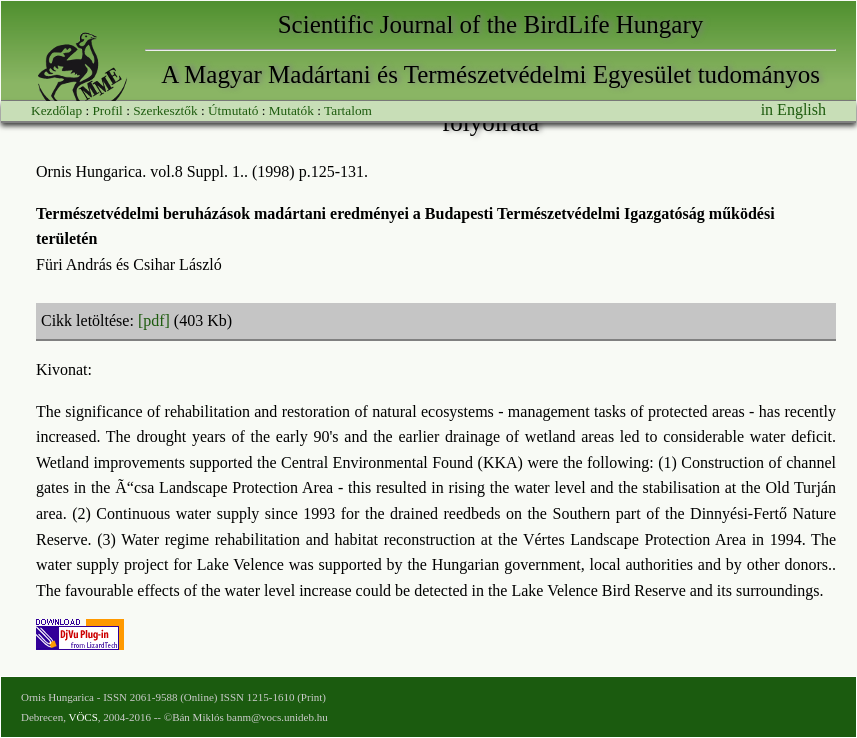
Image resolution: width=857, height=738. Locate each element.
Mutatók (291, 110)
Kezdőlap (56, 110)
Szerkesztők (165, 110)
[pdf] (154, 320)
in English (793, 109)
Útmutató (233, 110)
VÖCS (82, 717)
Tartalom (348, 110)
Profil (107, 110)
